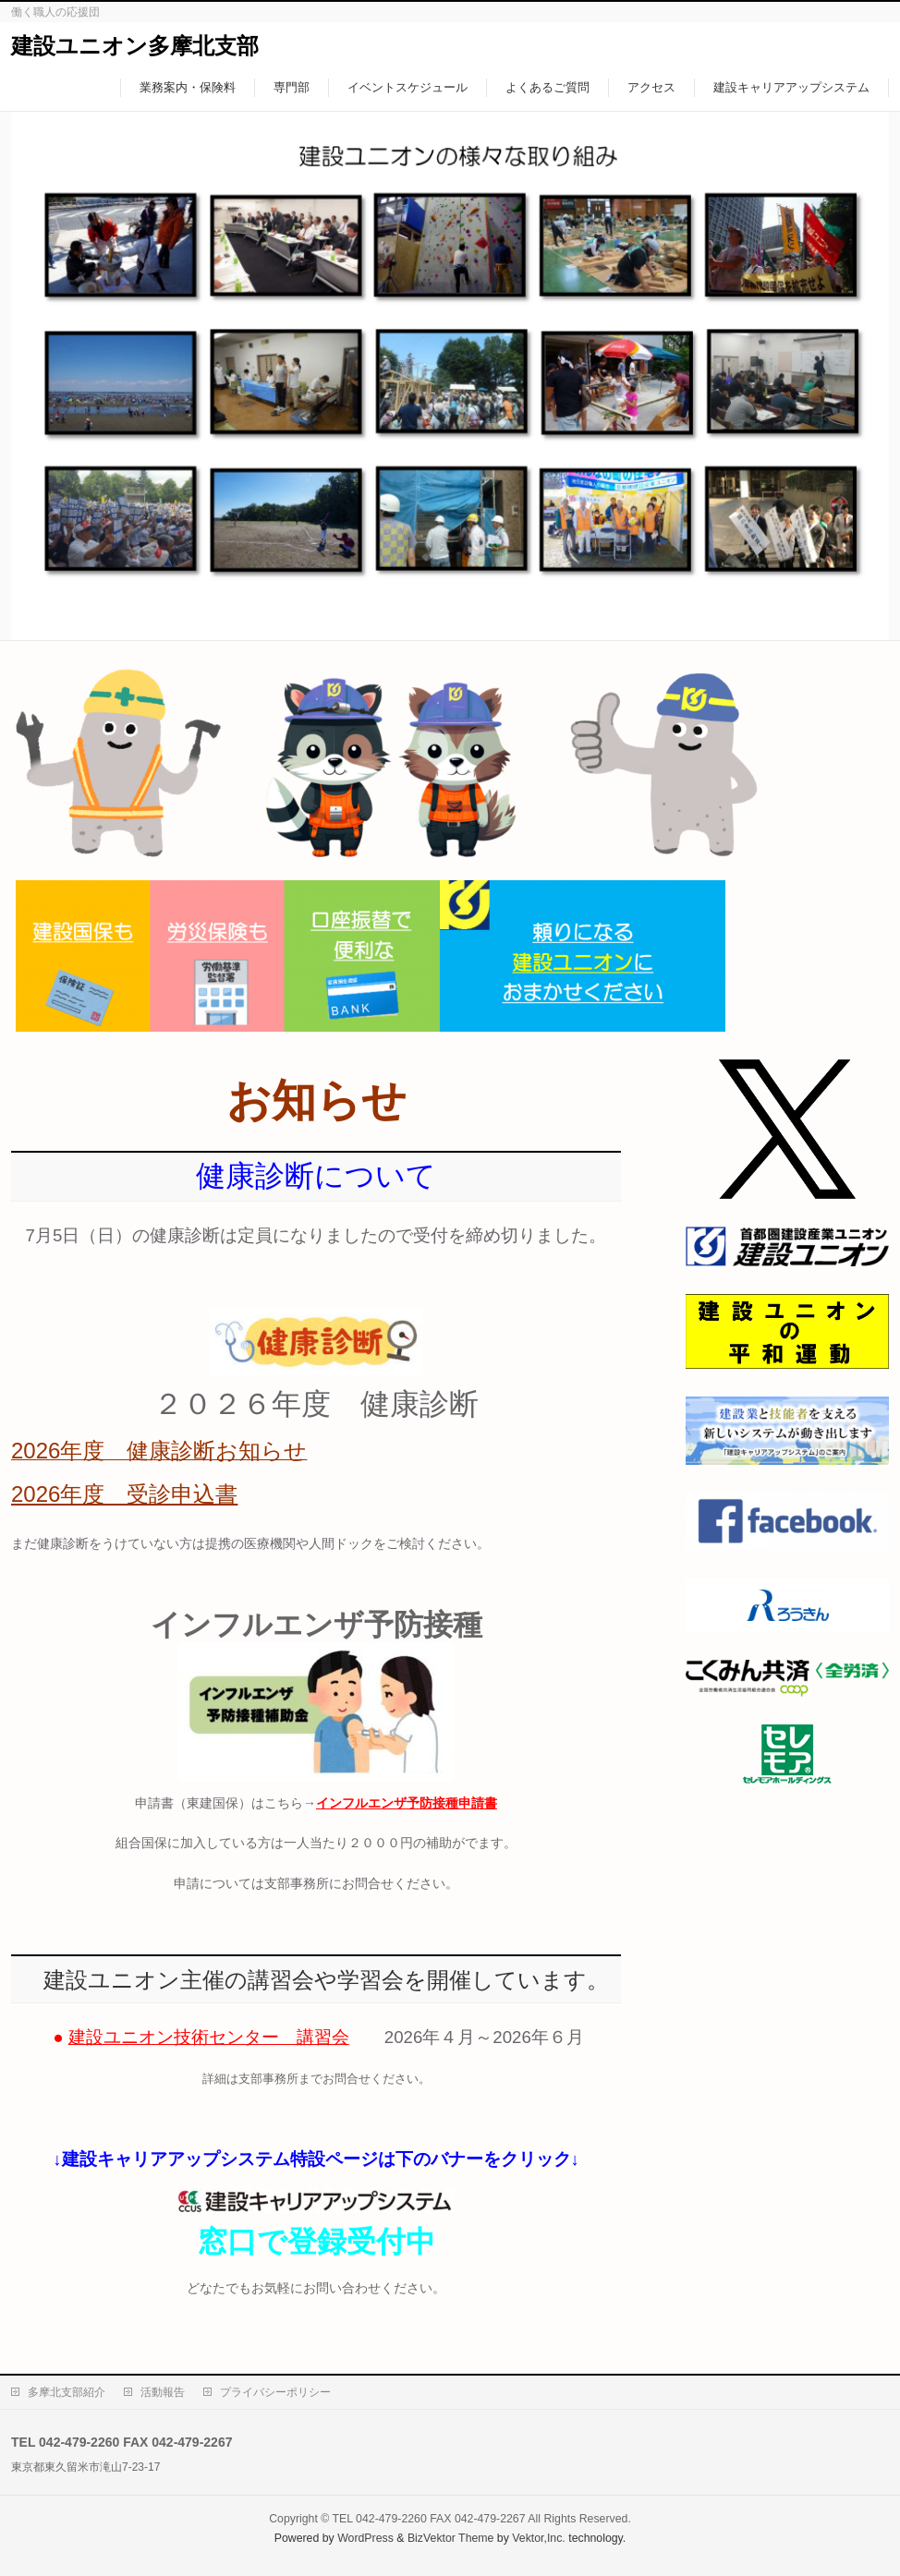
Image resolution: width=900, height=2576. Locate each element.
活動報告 (162, 2392)
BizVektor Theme (450, 2538)
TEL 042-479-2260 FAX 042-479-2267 (429, 2518)
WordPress (365, 2538)
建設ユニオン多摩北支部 (135, 45)
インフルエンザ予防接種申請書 (406, 1803)
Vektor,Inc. (539, 2538)
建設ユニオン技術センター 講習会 (208, 2037)
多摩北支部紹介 (66, 2392)
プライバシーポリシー (275, 2392)
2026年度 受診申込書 (124, 1494)
